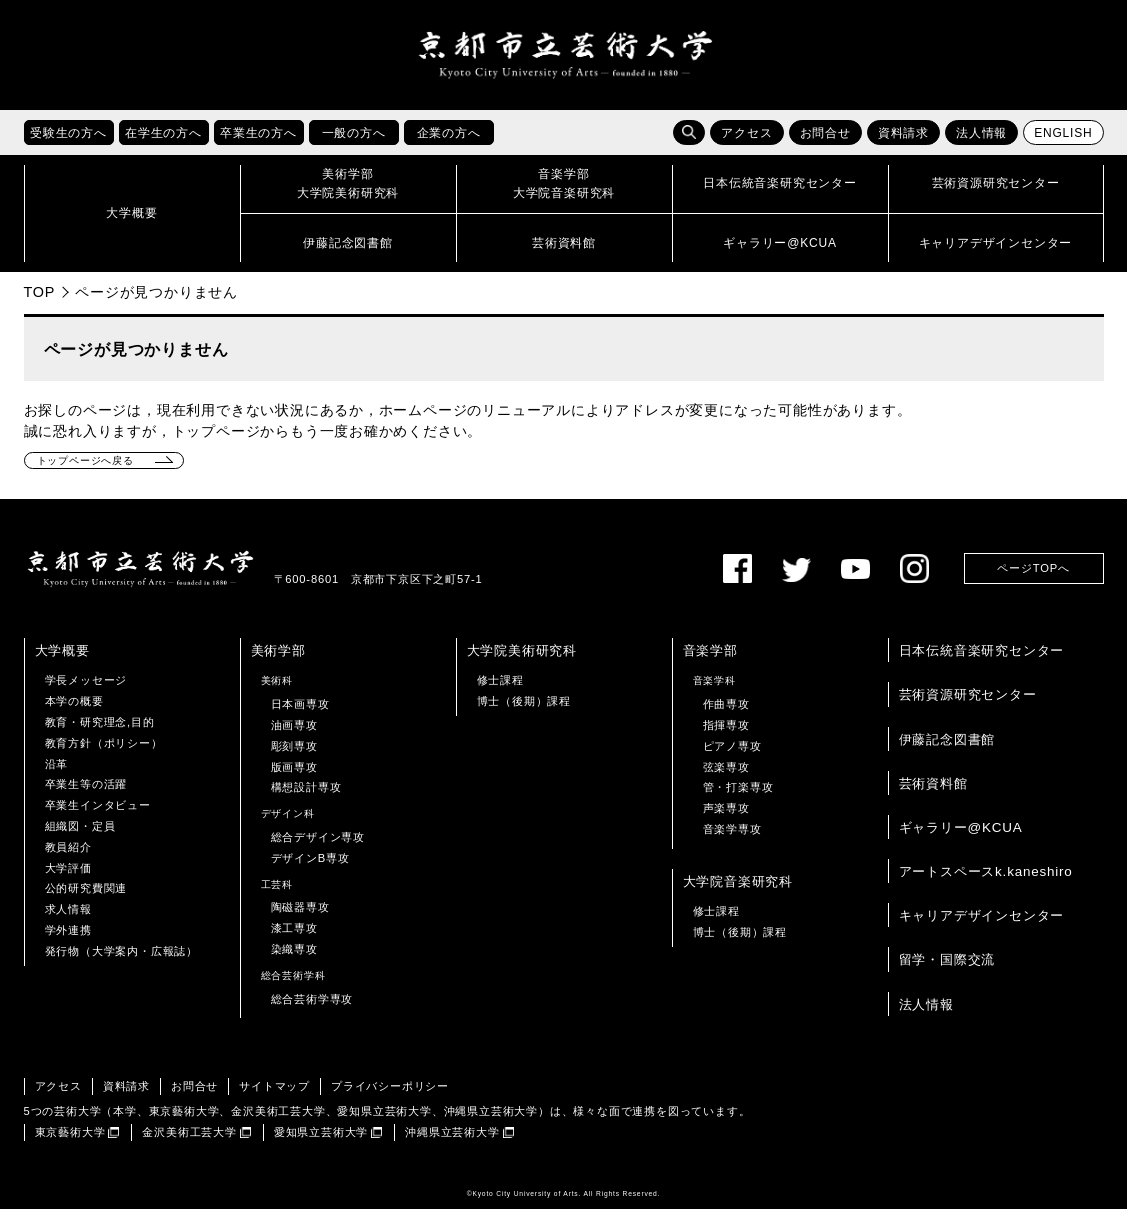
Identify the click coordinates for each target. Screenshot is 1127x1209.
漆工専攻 (294, 928)
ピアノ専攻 (732, 746)
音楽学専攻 (732, 829)
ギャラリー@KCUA (961, 827)
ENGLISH (1063, 133)
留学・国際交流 (947, 959)
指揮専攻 (726, 725)
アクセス (746, 133)
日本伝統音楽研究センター (982, 650)
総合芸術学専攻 (312, 999)
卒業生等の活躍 (86, 784)
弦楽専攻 (726, 767)
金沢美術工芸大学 (189, 1132)
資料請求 (903, 133)
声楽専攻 (726, 808)
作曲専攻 (726, 704)
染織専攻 (294, 949)
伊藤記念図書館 (947, 739)
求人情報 (68, 909)
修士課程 (500, 680)
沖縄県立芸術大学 (452, 1132)
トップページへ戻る (85, 460)
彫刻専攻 (294, 746)
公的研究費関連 (86, 888)
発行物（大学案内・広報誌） (121, 951)
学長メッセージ (86, 680)
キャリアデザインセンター (982, 915)
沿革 (57, 764)
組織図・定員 (80, 826)
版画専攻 (294, 767)
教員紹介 (68, 847)
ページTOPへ (1033, 568)
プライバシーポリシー (390, 1086)
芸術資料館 (933, 783)
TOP (40, 292)
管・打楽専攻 (738, 787)
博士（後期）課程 (524, 701)
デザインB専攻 (310, 858)
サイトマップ (274, 1086)
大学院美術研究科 (522, 650)
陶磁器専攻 (300, 907)
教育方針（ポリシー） (104, 743)
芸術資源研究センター (968, 694)
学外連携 (68, 930)
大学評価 (68, 868)
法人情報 (981, 133)
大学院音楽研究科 (738, 881)
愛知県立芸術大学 (321, 1132)
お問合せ (825, 133)
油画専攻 (294, 725)
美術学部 (278, 650)
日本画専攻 (300, 704)
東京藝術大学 (70, 1132)
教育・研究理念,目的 (100, 722)
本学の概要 (74, 701)
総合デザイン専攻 (318, 837)
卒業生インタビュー (98, 805)
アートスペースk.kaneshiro (986, 871)
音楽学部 (710, 650)
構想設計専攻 (306, 787)
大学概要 (62, 650)
